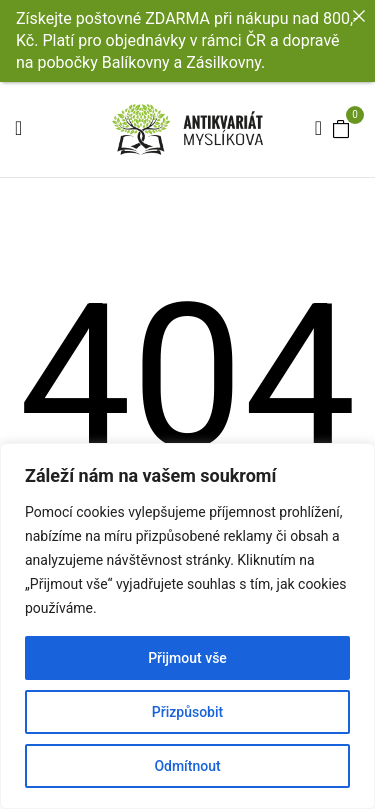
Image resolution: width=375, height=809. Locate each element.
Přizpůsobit (187, 712)
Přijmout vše (187, 658)
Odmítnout (187, 766)
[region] (187, 626)
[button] (341, 128)
